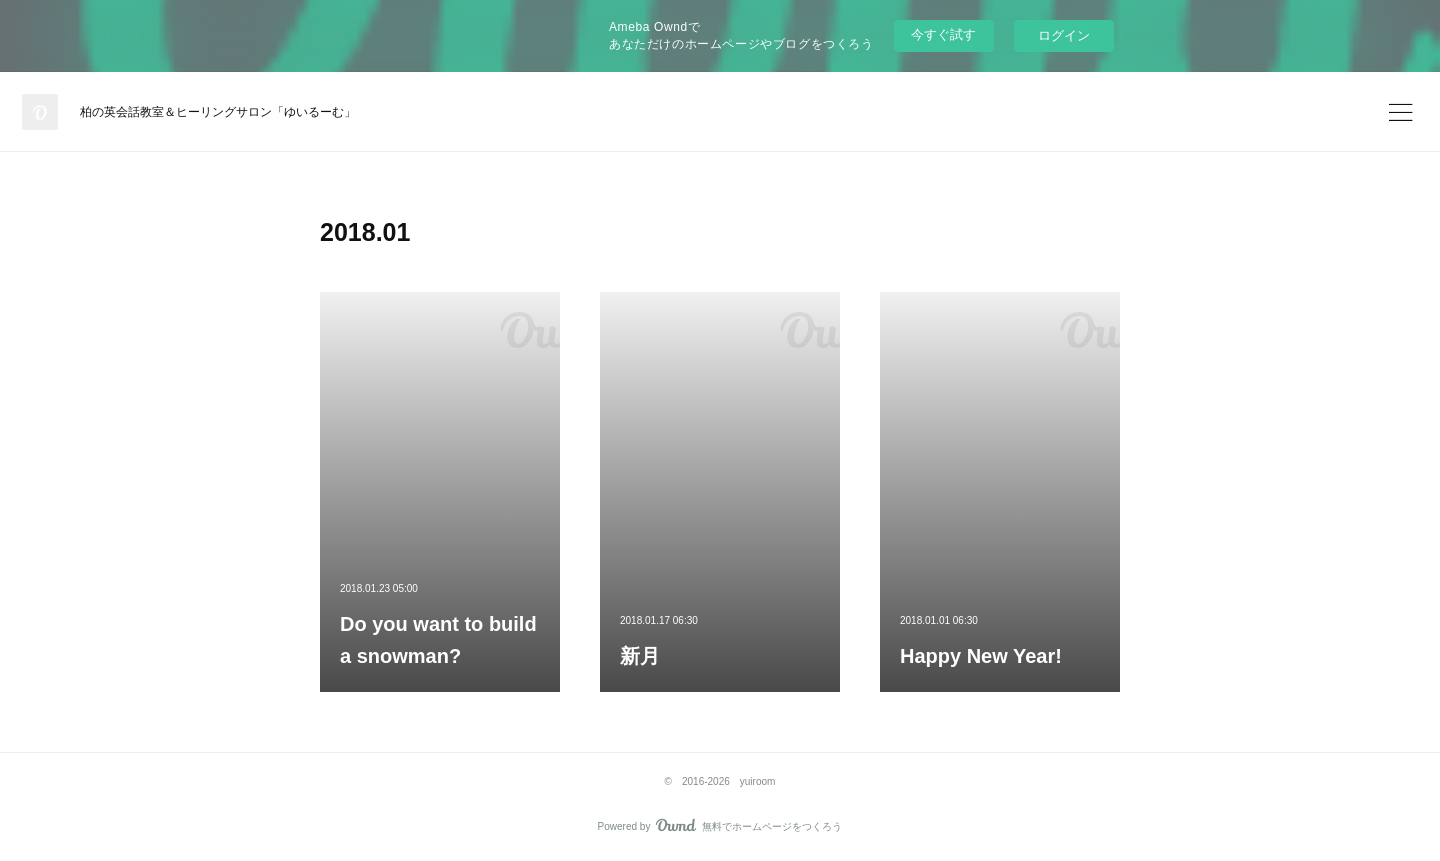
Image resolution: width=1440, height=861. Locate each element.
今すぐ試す (943, 34)
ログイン (1064, 35)
